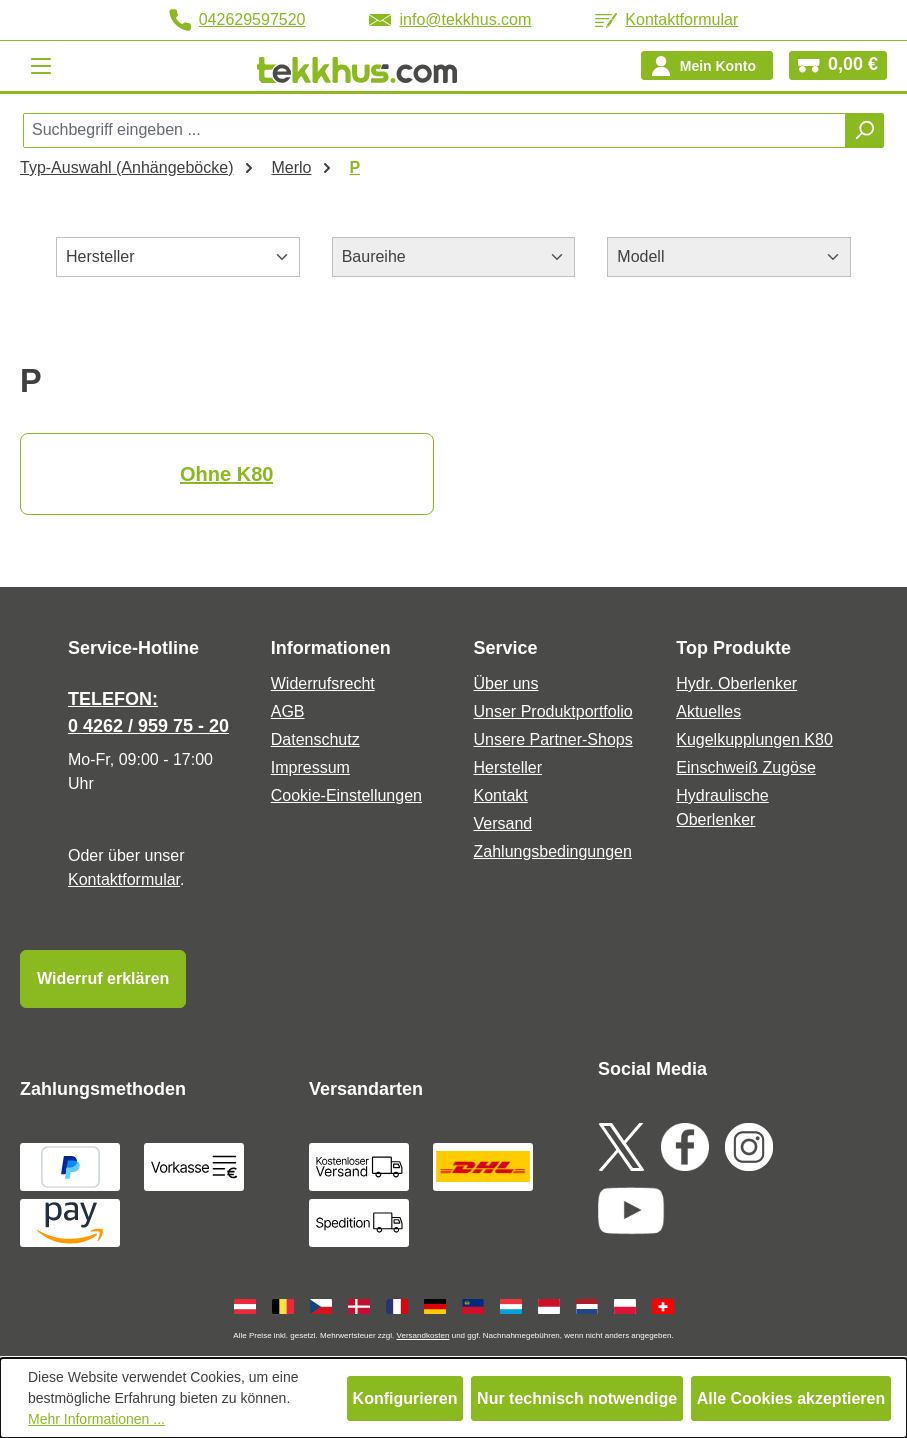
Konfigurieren (405, 1398)
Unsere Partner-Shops (553, 739)
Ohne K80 (226, 474)
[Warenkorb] (838, 65)
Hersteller (508, 767)
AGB (288, 711)
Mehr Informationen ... (96, 1419)
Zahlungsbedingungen (553, 851)
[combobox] (435, 130)
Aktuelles (708, 711)
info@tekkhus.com (450, 19)
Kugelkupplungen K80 (754, 739)
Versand (503, 823)
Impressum (310, 767)
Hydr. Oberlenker (736, 683)
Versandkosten (423, 1335)
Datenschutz (315, 739)
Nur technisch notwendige (577, 1398)
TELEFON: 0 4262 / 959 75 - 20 (148, 712)
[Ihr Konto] (707, 65)
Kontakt (501, 795)
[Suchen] (864, 130)
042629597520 (237, 20)
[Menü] (41, 65)
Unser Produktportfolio (553, 711)
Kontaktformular (666, 19)
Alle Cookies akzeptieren (791, 1398)
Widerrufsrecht (323, 683)
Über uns (506, 683)
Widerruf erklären (103, 978)
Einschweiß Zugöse (746, 767)
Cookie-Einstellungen (346, 795)
